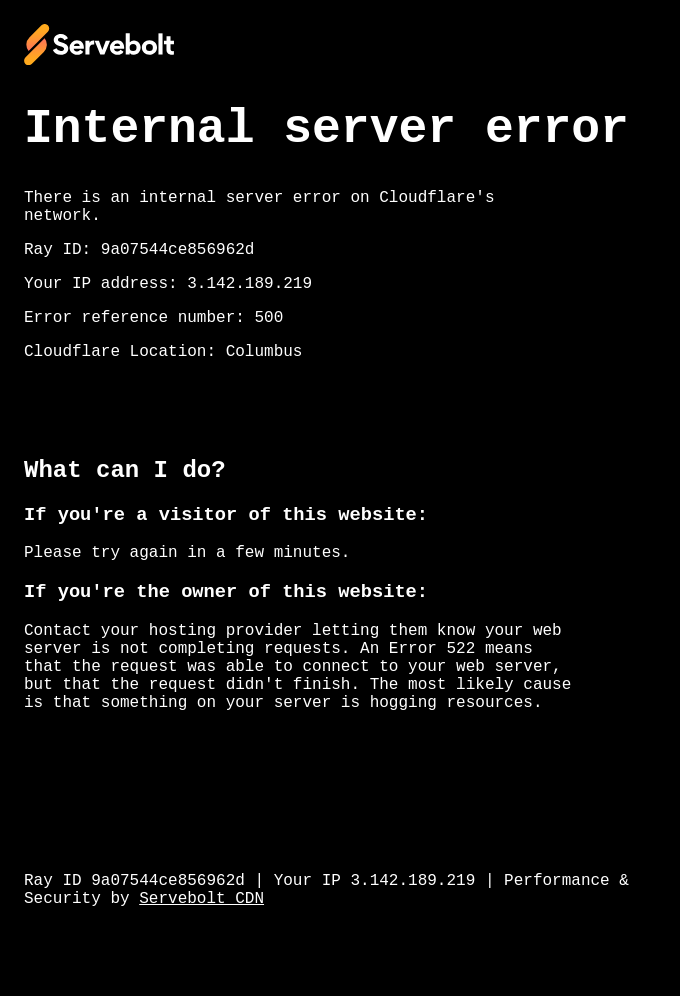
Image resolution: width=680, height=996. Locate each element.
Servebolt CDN (201, 899)
